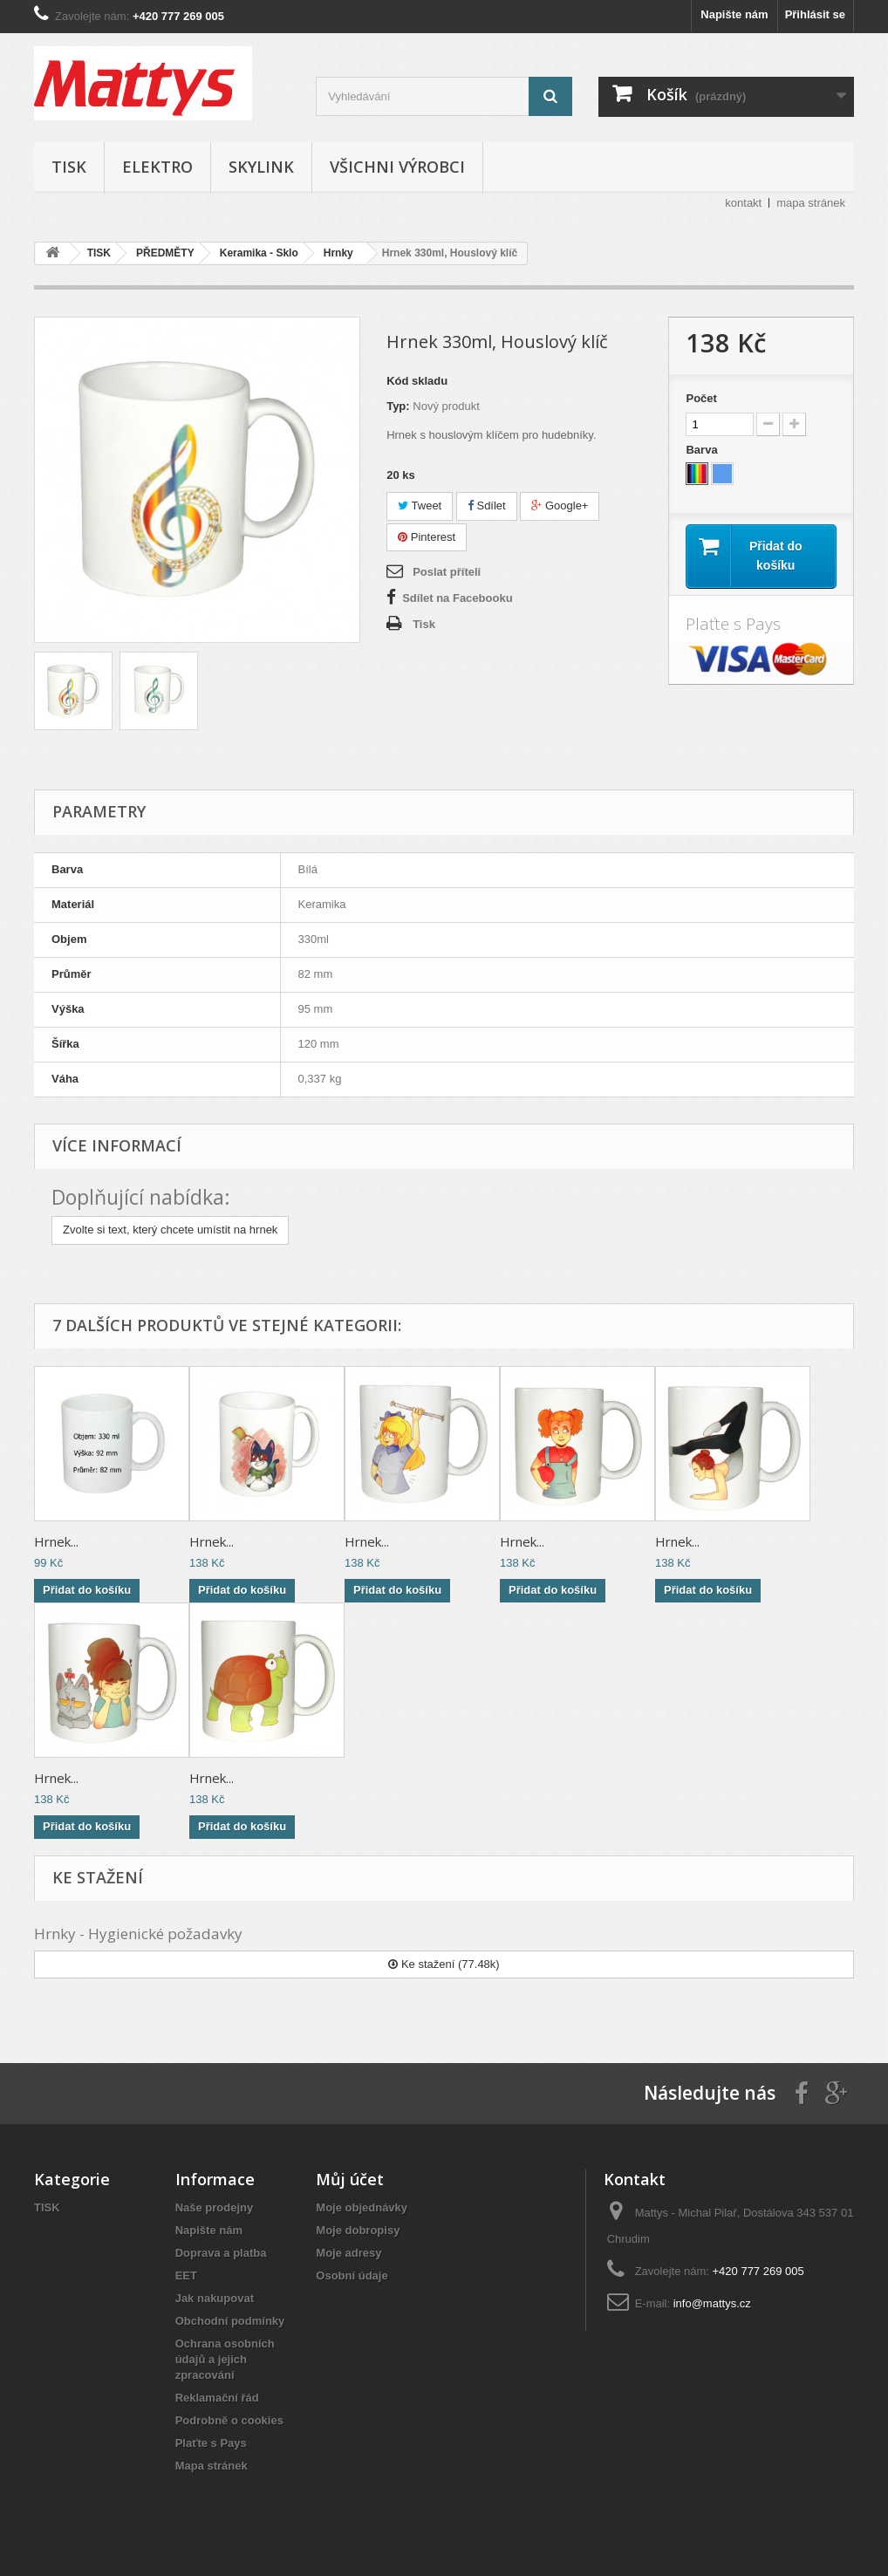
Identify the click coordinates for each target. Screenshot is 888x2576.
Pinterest (426, 536)
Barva (703, 449)
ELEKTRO (157, 166)
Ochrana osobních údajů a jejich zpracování (225, 2359)
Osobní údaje (351, 2275)
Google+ (559, 505)
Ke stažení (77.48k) (443, 1964)
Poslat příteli (447, 571)
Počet (701, 398)
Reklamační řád (217, 2397)
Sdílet (487, 505)
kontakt (743, 202)
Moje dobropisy (358, 2230)
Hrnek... (56, 1541)
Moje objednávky (361, 2207)
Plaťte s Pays (211, 2443)
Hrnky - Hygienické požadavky (138, 1933)
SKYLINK (261, 166)
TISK (68, 166)
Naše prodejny (214, 2207)
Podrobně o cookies (229, 2420)
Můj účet (350, 2179)
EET (186, 2275)
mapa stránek (810, 202)
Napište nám (734, 14)
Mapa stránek (211, 2465)
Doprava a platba (221, 2252)
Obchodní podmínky (230, 2320)
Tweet (419, 505)
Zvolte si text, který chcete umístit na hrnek (170, 1229)
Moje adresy (348, 2252)
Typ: (397, 406)
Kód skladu (416, 380)
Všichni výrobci (397, 166)
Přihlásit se (815, 14)
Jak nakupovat (214, 2298)
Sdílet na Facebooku (457, 598)
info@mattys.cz (712, 2303)
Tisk (424, 624)
